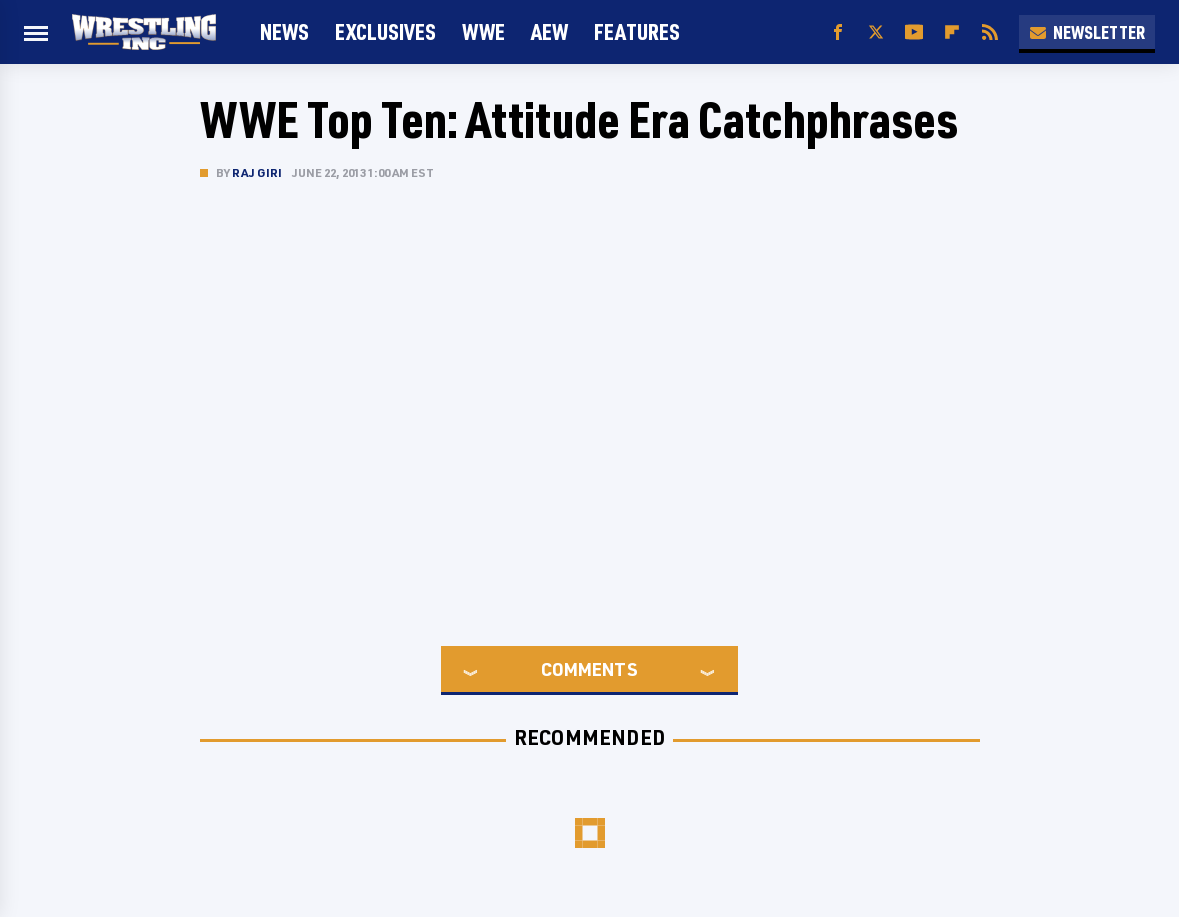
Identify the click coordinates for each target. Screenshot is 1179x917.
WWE (483, 31)
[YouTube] (914, 32)
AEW (549, 31)
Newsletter (1087, 32)
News (284, 31)
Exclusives (385, 31)
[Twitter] (876, 32)
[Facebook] (838, 32)
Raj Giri (257, 172)
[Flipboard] (952, 32)
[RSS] (990, 32)
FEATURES (637, 31)
